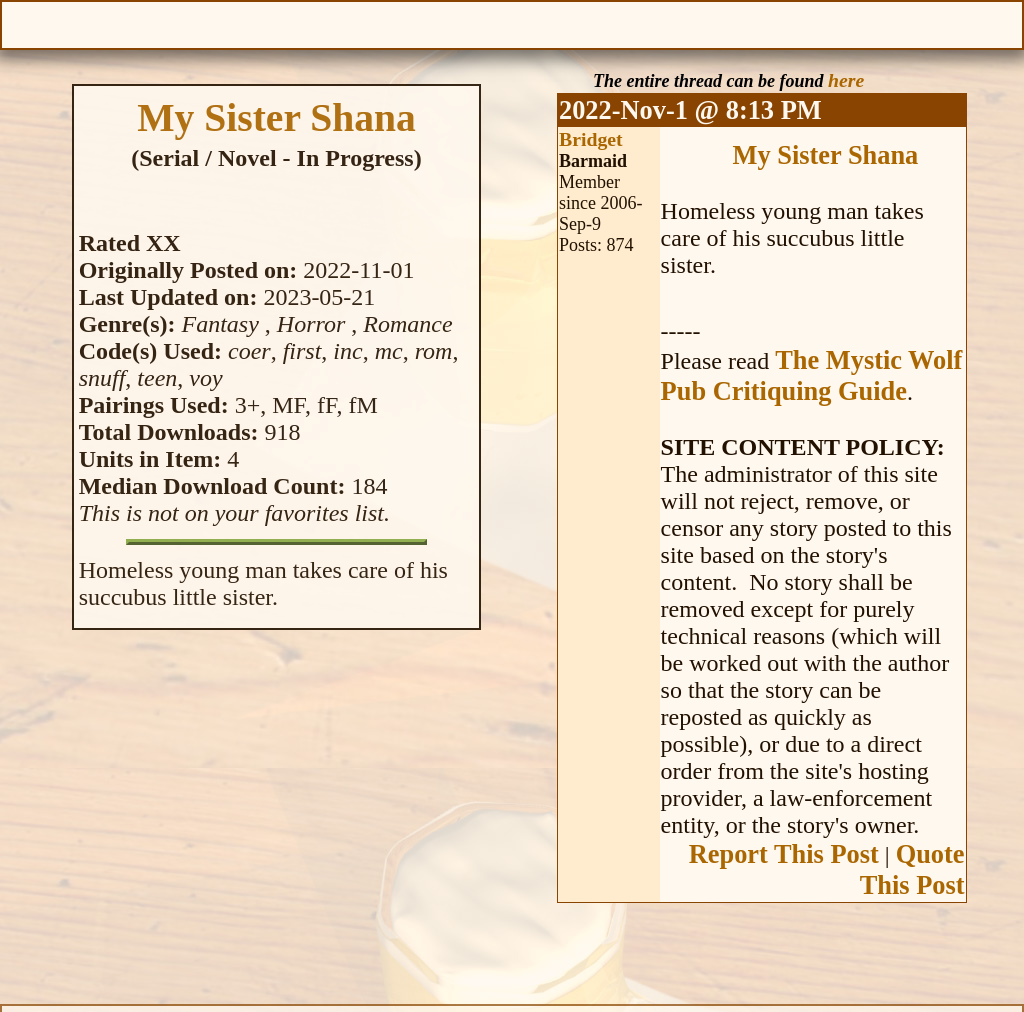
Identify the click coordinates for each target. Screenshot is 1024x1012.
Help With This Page (1001, 23)
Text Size (870, 23)
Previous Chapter (415, 23)
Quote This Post (912, 869)
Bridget (591, 139)
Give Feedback (285, 23)
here (846, 80)
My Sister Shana (826, 155)
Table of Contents (512, 23)
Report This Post (784, 854)
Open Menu (23, 23)
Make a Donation (739, 23)
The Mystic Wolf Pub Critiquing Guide (812, 375)
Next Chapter (608, 23)
